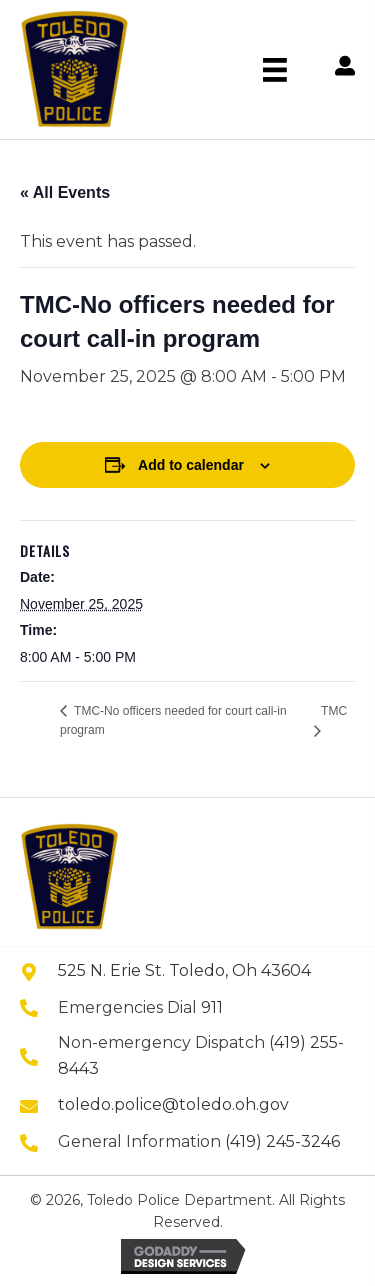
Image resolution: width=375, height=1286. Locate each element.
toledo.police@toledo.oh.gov (173, 1104)
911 (212, 1007)
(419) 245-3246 (282, 1141)
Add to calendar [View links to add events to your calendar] (191, 465)
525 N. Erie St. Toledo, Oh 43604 (184, 970)
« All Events (65, 192)
